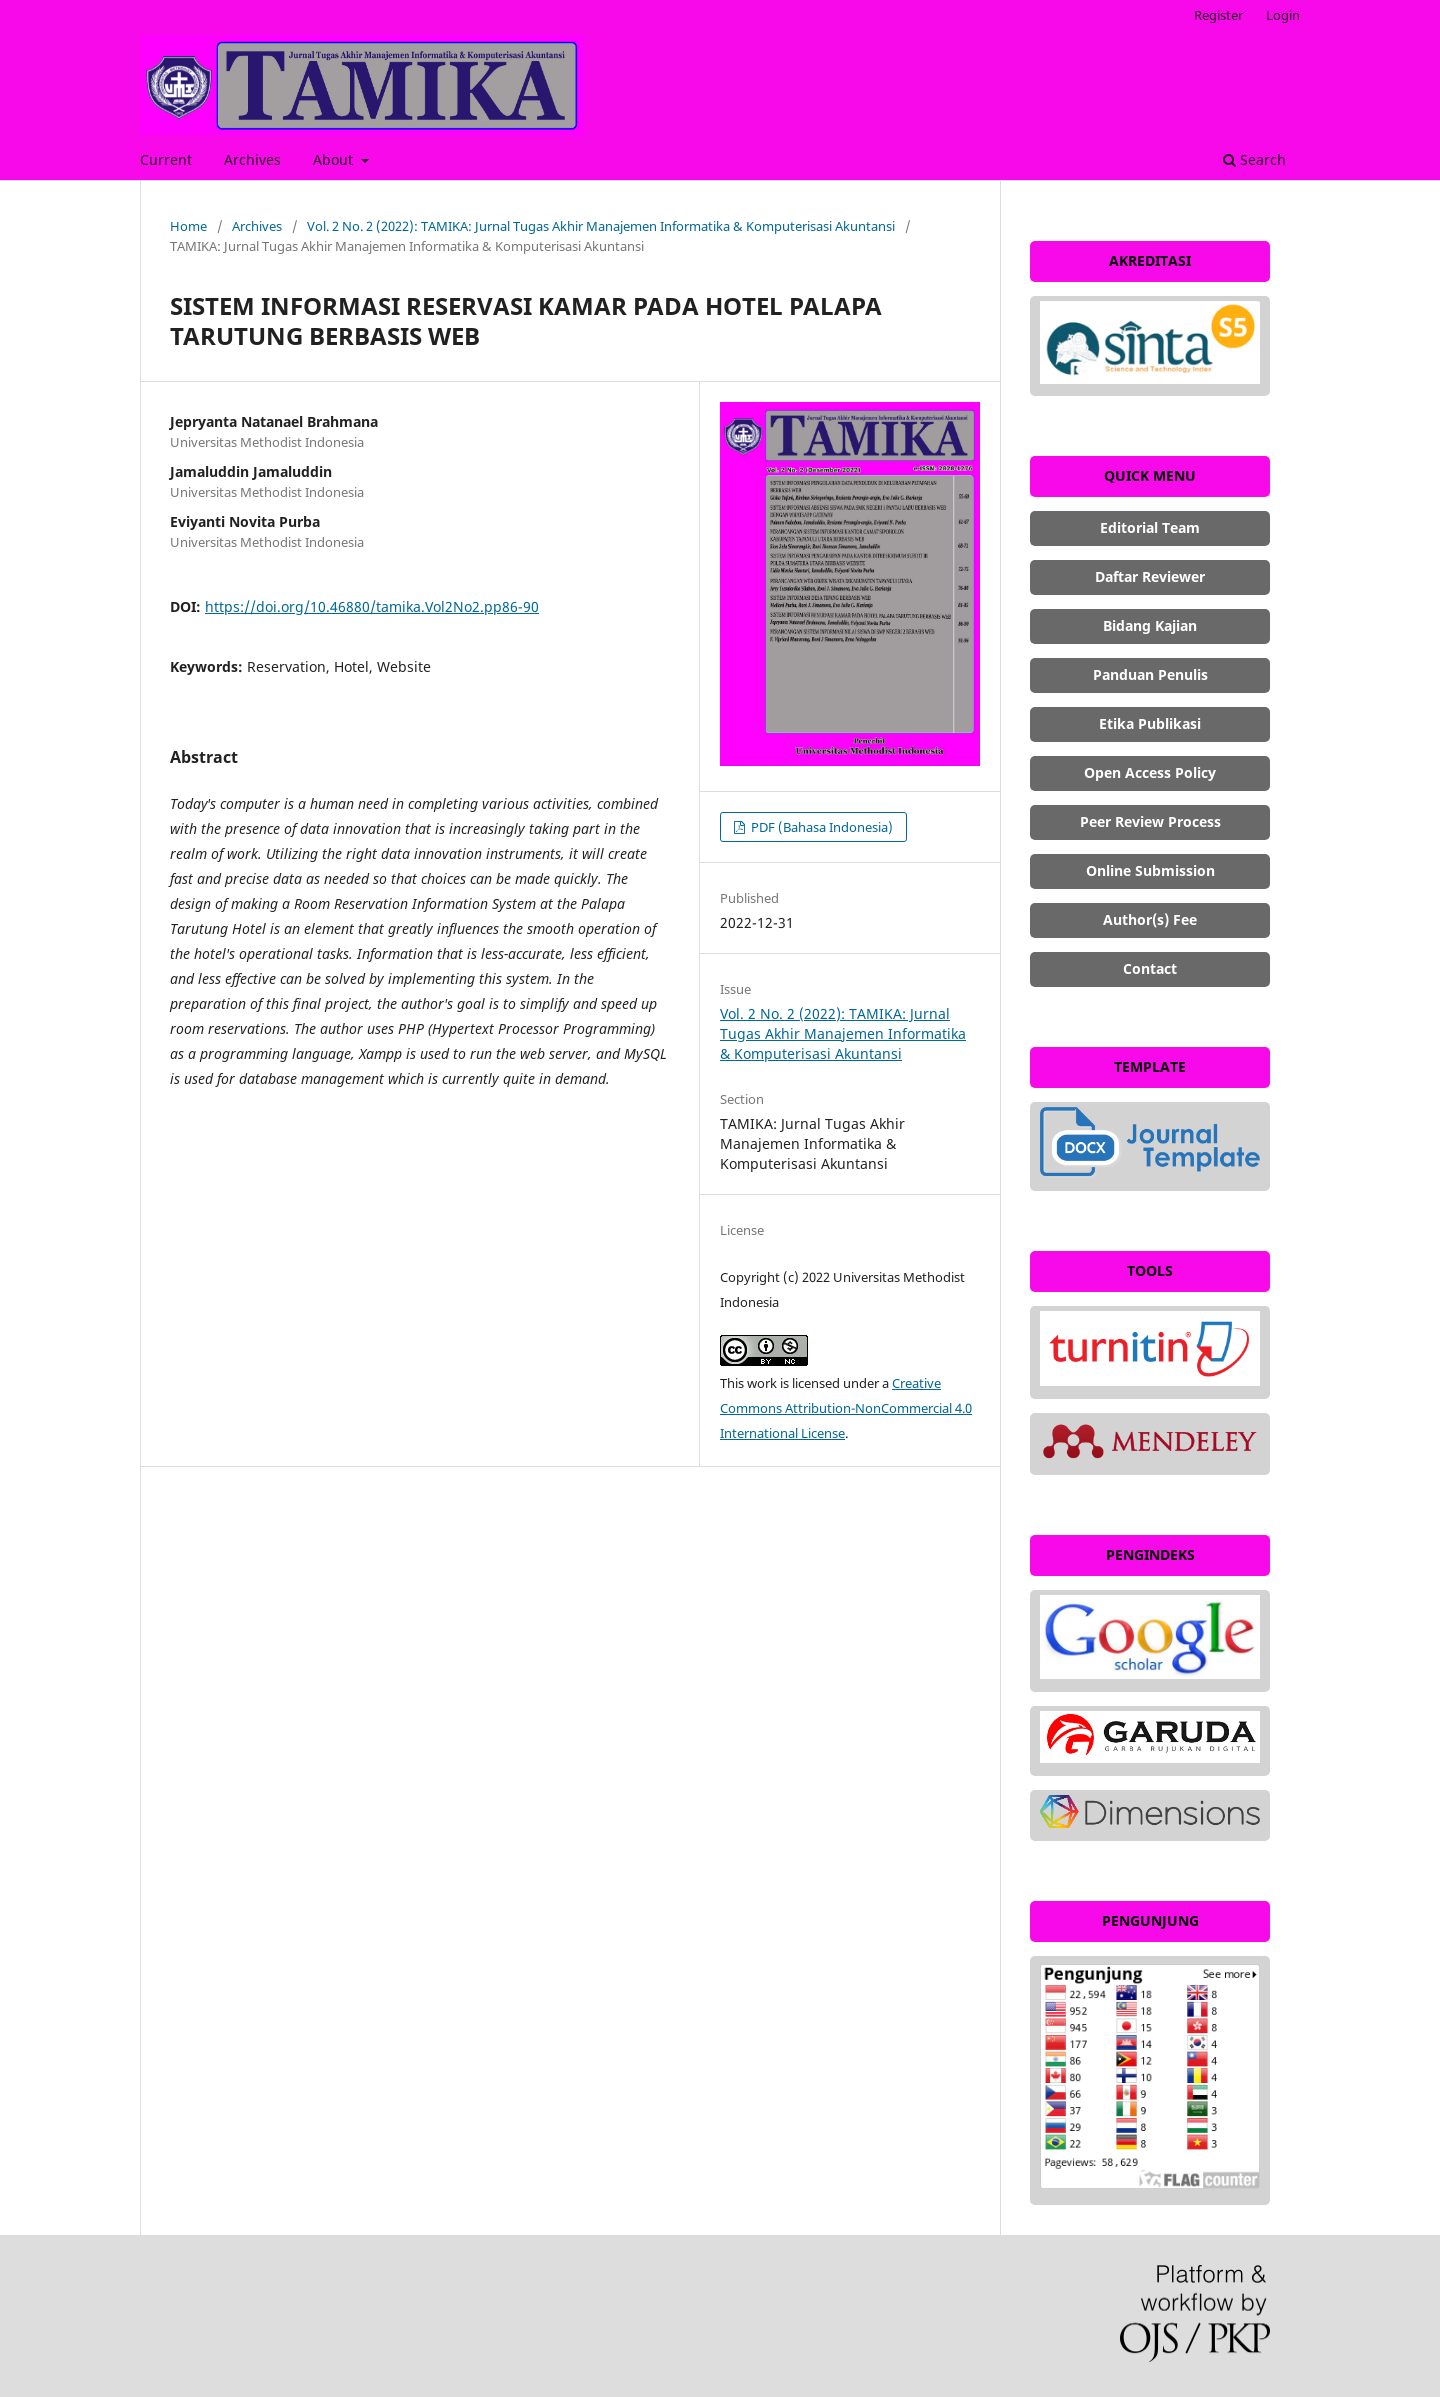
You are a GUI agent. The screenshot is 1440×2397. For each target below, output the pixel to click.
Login (1283, 15)
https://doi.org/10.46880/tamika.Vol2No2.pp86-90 (372, 606)
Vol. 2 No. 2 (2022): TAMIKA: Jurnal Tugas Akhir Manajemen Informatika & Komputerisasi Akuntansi (601, 226)
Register (1218, 15)
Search (1254, 159)
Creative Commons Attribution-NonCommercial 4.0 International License (846, 1408)
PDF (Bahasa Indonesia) (820, 827)
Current (166, 159)
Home (188, 226)
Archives (252, 159)
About (335, 159)
